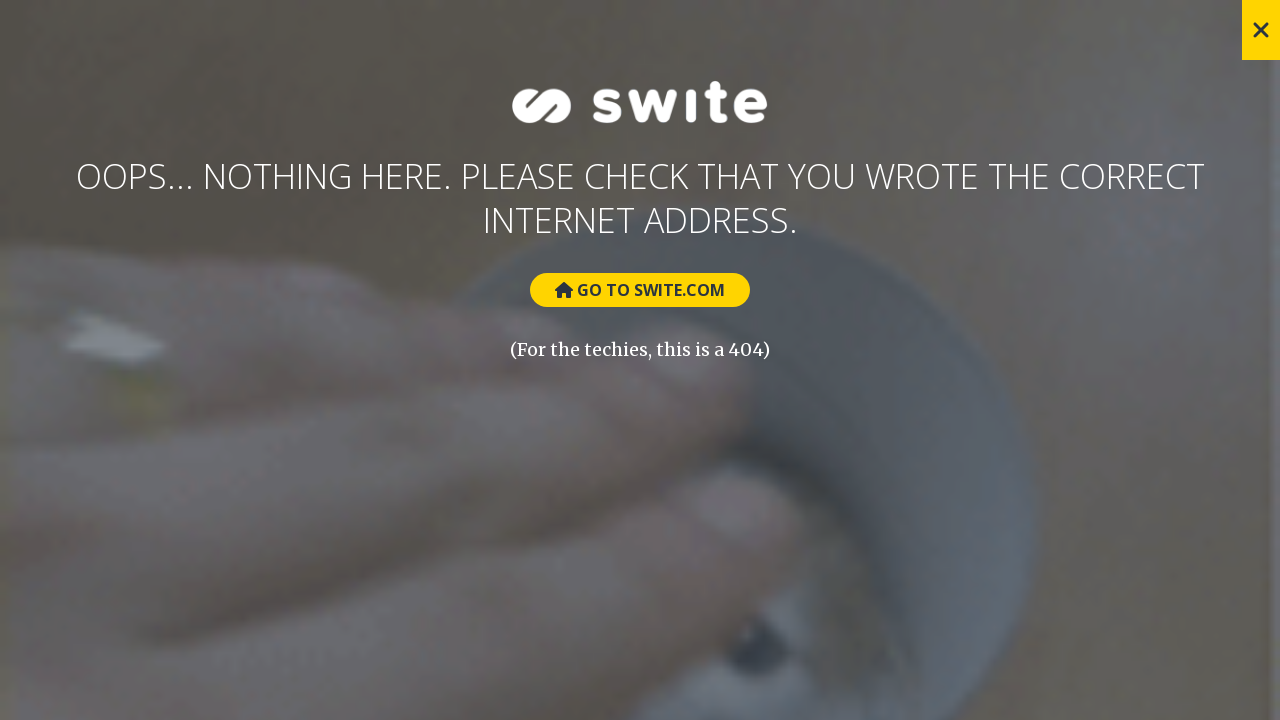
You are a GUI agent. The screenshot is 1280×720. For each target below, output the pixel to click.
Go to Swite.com (640, 290)
